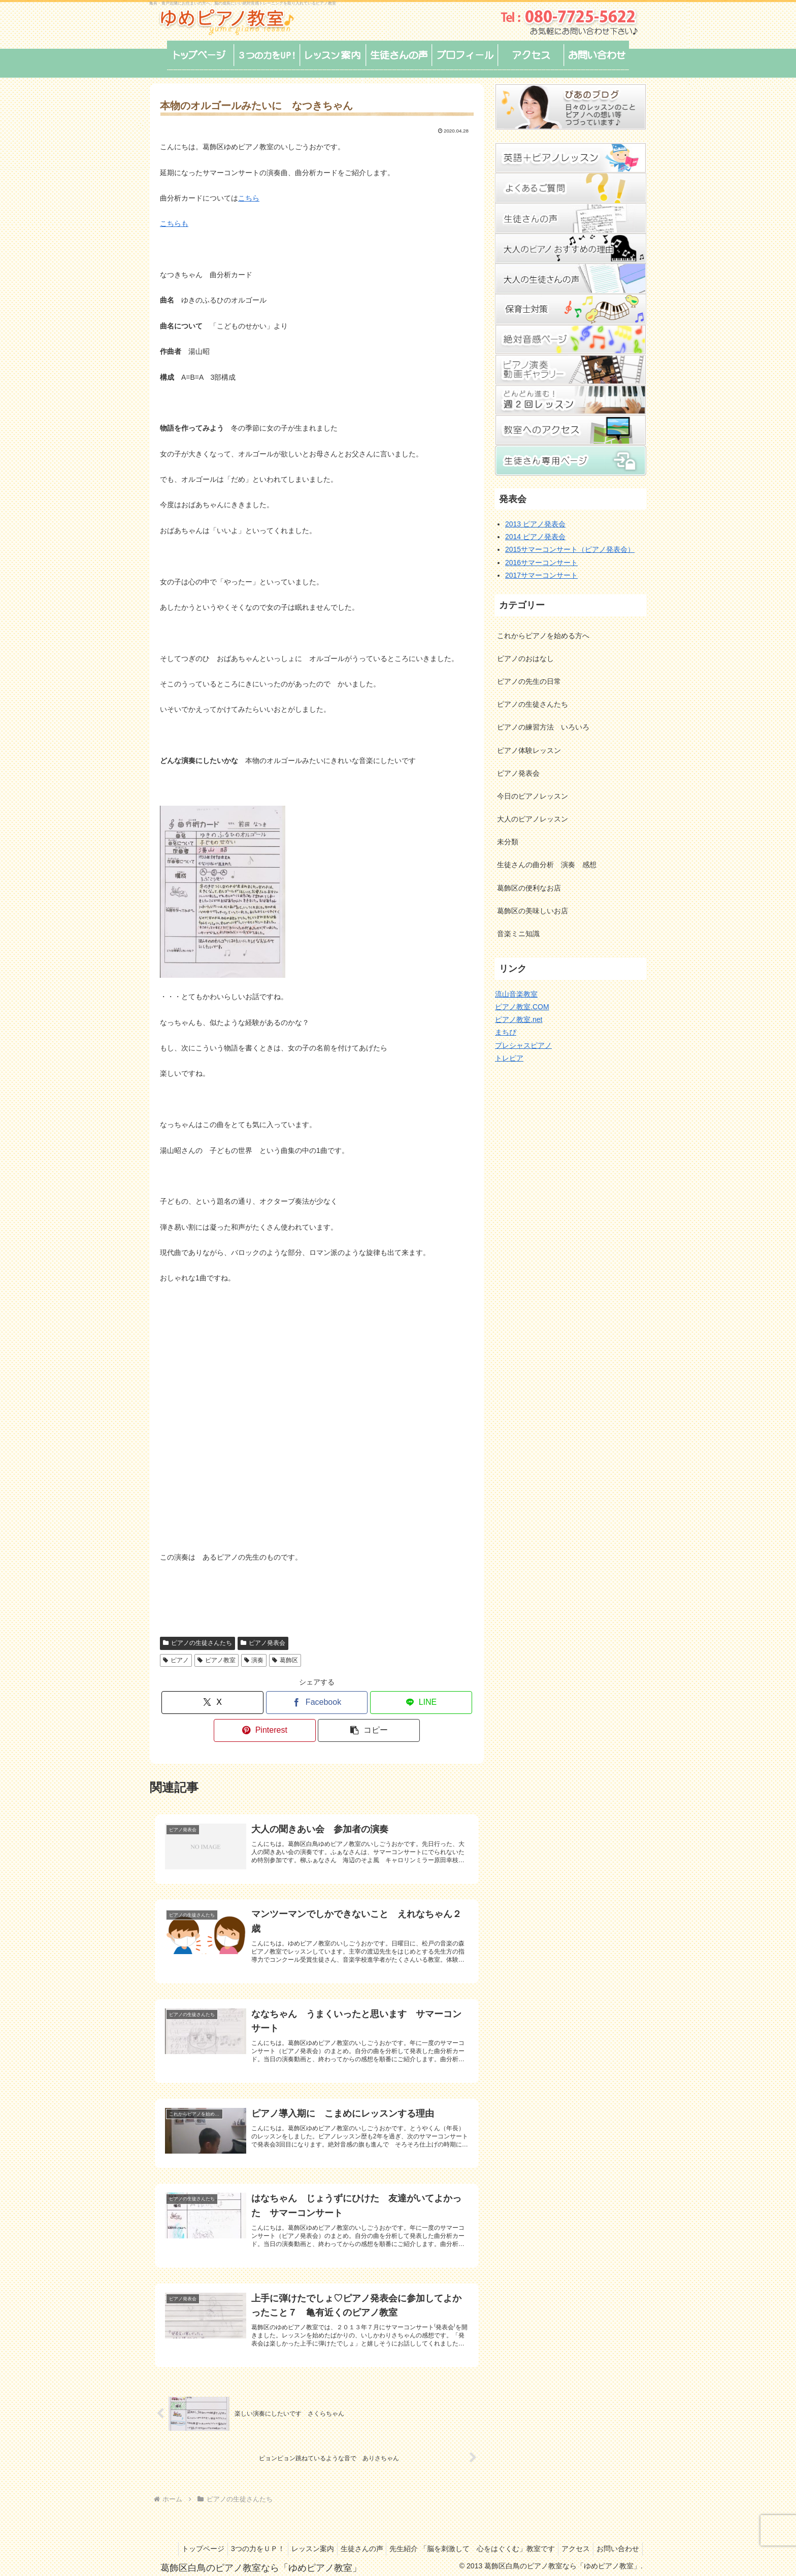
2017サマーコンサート (541, 575)
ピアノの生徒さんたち (197, 1642)
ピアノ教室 (216, 1660)
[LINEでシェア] (421, 1702)
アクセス (623, 2532)
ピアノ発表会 (263, 1642)
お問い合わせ (615, 2544)
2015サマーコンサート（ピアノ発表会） (570, 549)
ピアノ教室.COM (522, 1007)
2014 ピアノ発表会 (535, 537)
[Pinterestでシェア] (265, 1730)
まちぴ (505, 1032)
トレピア (509, 1058)
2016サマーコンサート (541, 562)
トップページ (230, 2532)
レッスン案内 (347, 2532)
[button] (369, 1730)
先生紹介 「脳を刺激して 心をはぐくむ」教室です (516, 2532)
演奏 (254, 1660)
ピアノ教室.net (518, 1019)
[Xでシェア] (212, 1702)
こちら (248, 198)
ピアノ (176, 1660)
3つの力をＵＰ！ (289, 2532)
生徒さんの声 (401, 2532)
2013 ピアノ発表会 (535, 524)
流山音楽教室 (516, 994)
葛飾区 (285, 1660)
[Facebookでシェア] (317, 1702)
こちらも (174, 223)
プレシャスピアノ (523, 1045)
